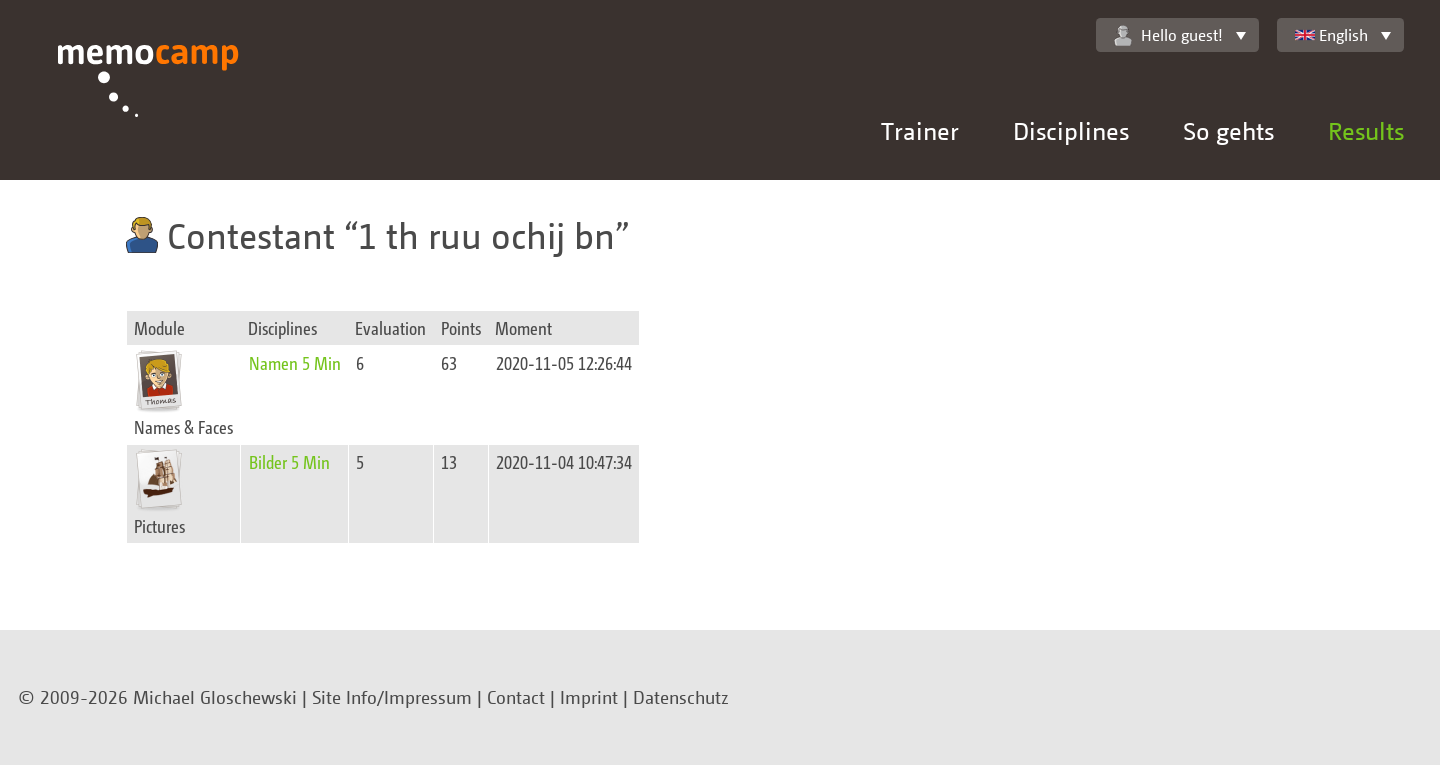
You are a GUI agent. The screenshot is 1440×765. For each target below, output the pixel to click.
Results (1366, 130)
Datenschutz (681, 697)
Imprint (589, 697)
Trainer (920, 130)
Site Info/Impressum (392, 697)
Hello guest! (1168, 35)
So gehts (1228, 130)
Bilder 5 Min (289, 461)
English (1331, 35)
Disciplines (1071, 130)
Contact (516, 697)
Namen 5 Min (295, 362)
